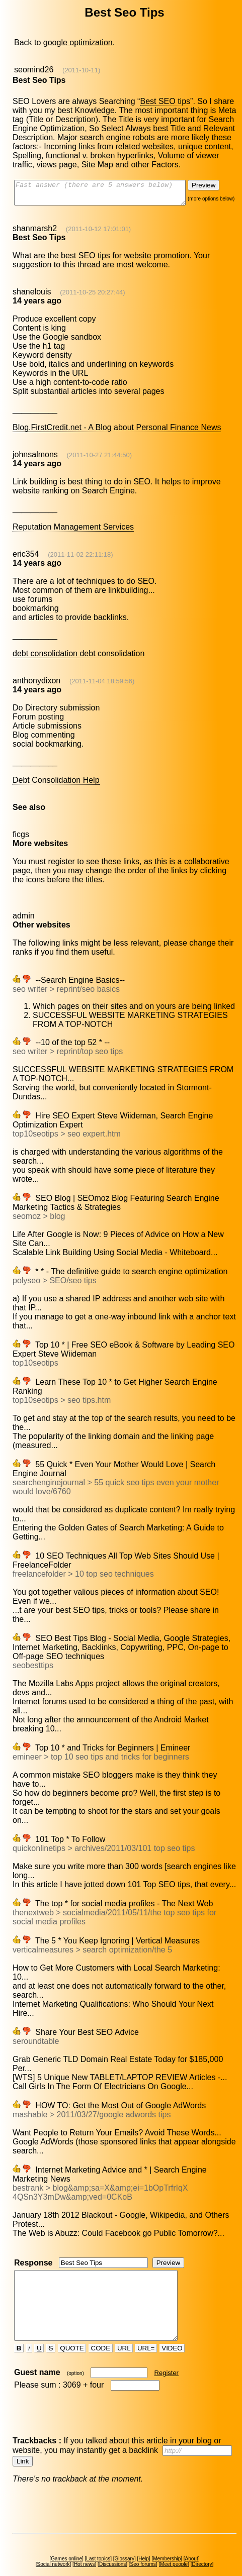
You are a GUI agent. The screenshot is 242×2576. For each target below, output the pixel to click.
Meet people (176, 2546)
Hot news (86, 2546)
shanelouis (31, 296)
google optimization (77, 42)
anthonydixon (36, 685)
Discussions (114, 2546)
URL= (146, 2330)
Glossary (126, 2540)
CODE (101, 2330)
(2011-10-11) (81, 70)
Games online (68, 2540)
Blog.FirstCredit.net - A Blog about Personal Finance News (116, 432)
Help (145, 2540)
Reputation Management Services (72, 531)
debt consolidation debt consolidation (78, 658)
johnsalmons (34, 459)
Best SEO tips (164, 101)
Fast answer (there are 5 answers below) (109, 195)
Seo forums (144, 2546)
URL (124, 2330)
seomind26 (33, 69)
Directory (204, 2546)
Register (167, 2354)
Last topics (100, 2540)
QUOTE (73, 2330)
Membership (169, 2540)
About (193, 2540)
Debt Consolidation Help (55, 784)
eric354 (25, 558)
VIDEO (172, 2330)
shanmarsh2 (34, 233)
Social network (55, 2546)
